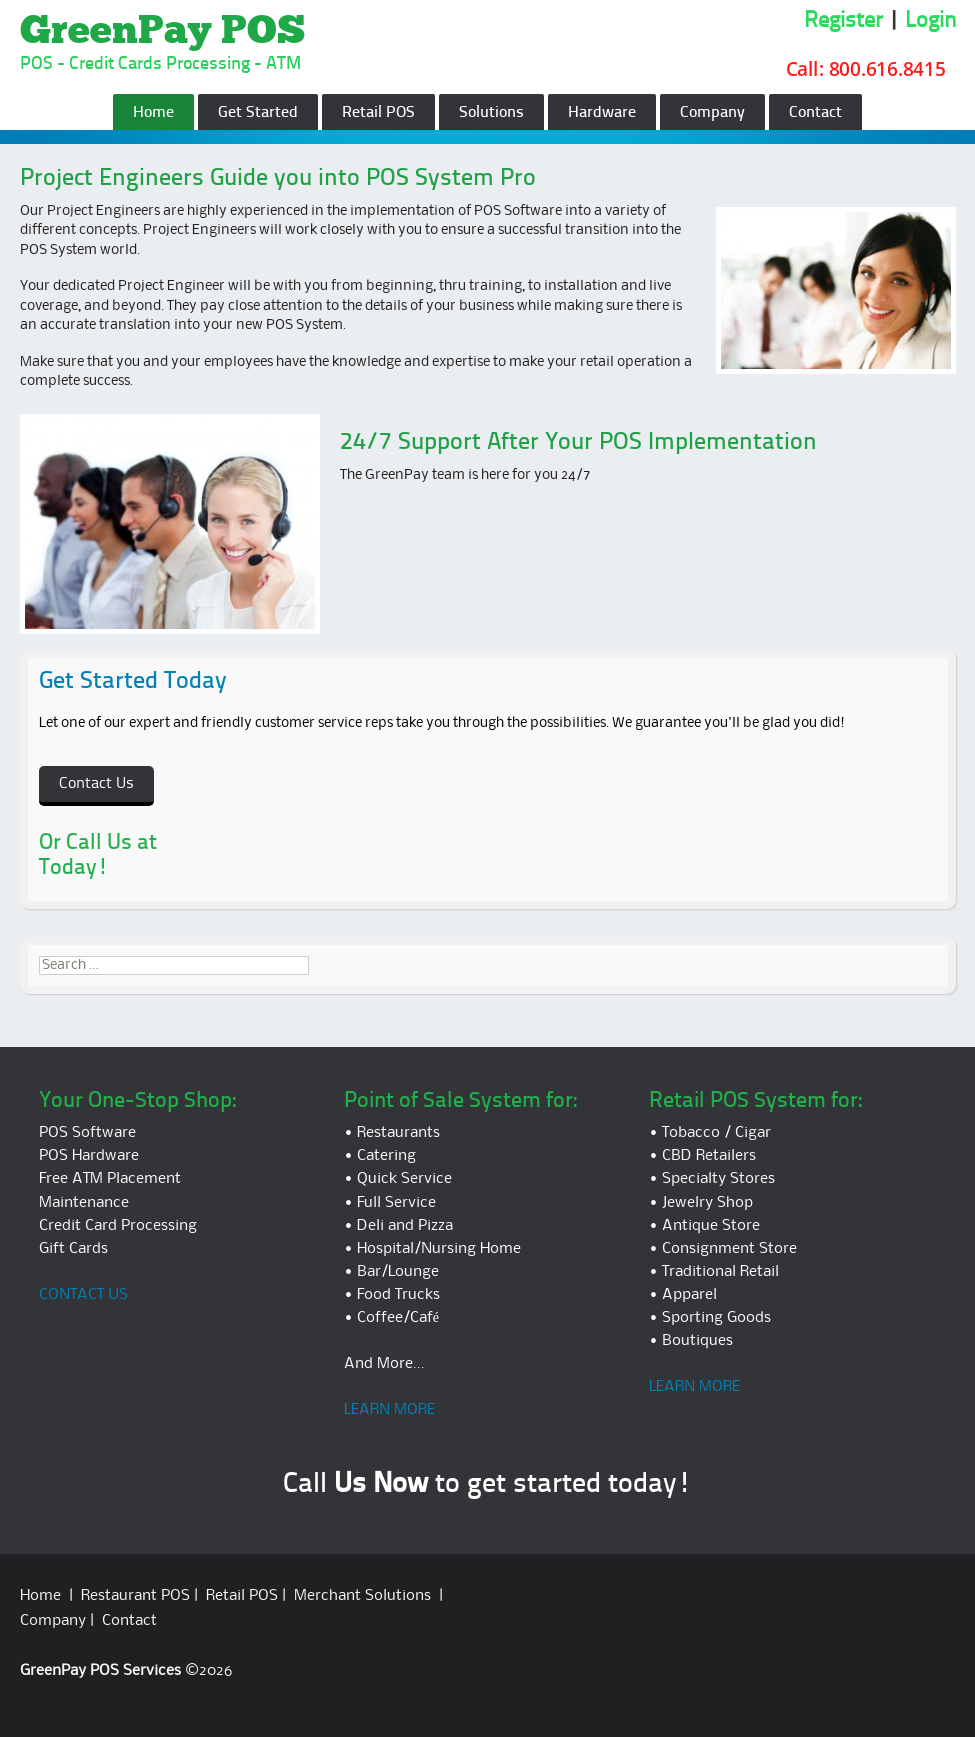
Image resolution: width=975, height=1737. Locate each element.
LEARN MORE (389, 1410)
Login (930, 21)
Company (712, 113)
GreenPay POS (162, 31)
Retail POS (378, 113)
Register (843, 21)
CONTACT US (83, 1295)
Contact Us (96, 784)
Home (153, 113)
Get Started (258, 113)
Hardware (602, 113)
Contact (815, 113)
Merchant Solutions (362, 1596)
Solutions (491, 113)
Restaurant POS (135, 1596)
